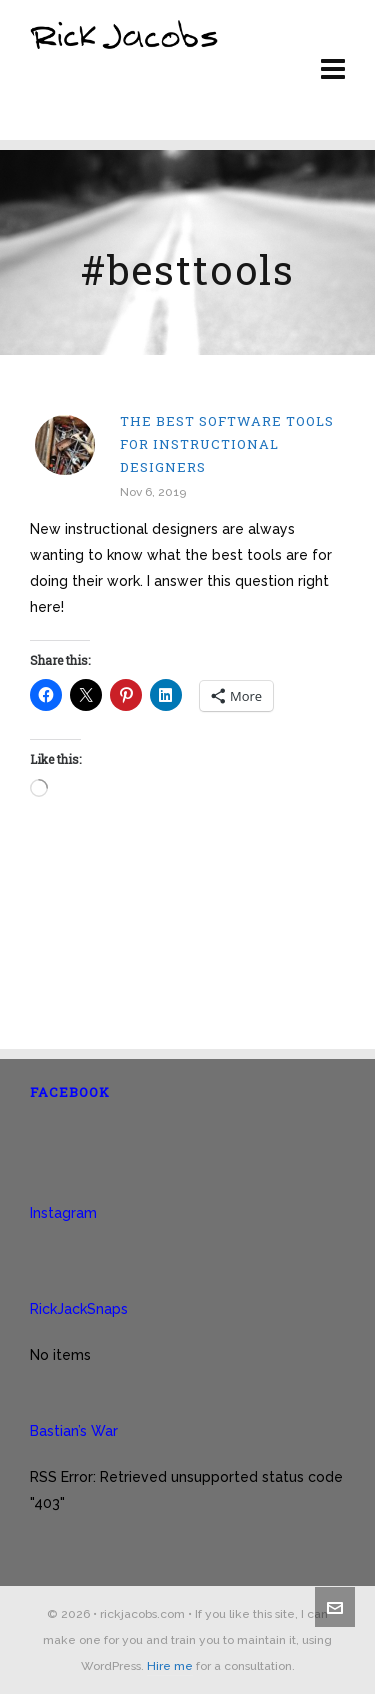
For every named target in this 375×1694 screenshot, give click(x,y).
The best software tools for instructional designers (227, 444)
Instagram (63, 1213)
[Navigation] (333, 70)
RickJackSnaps (79, 1309)
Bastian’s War (74, 1431)
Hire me (170, 1666)
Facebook (70, 1092)
